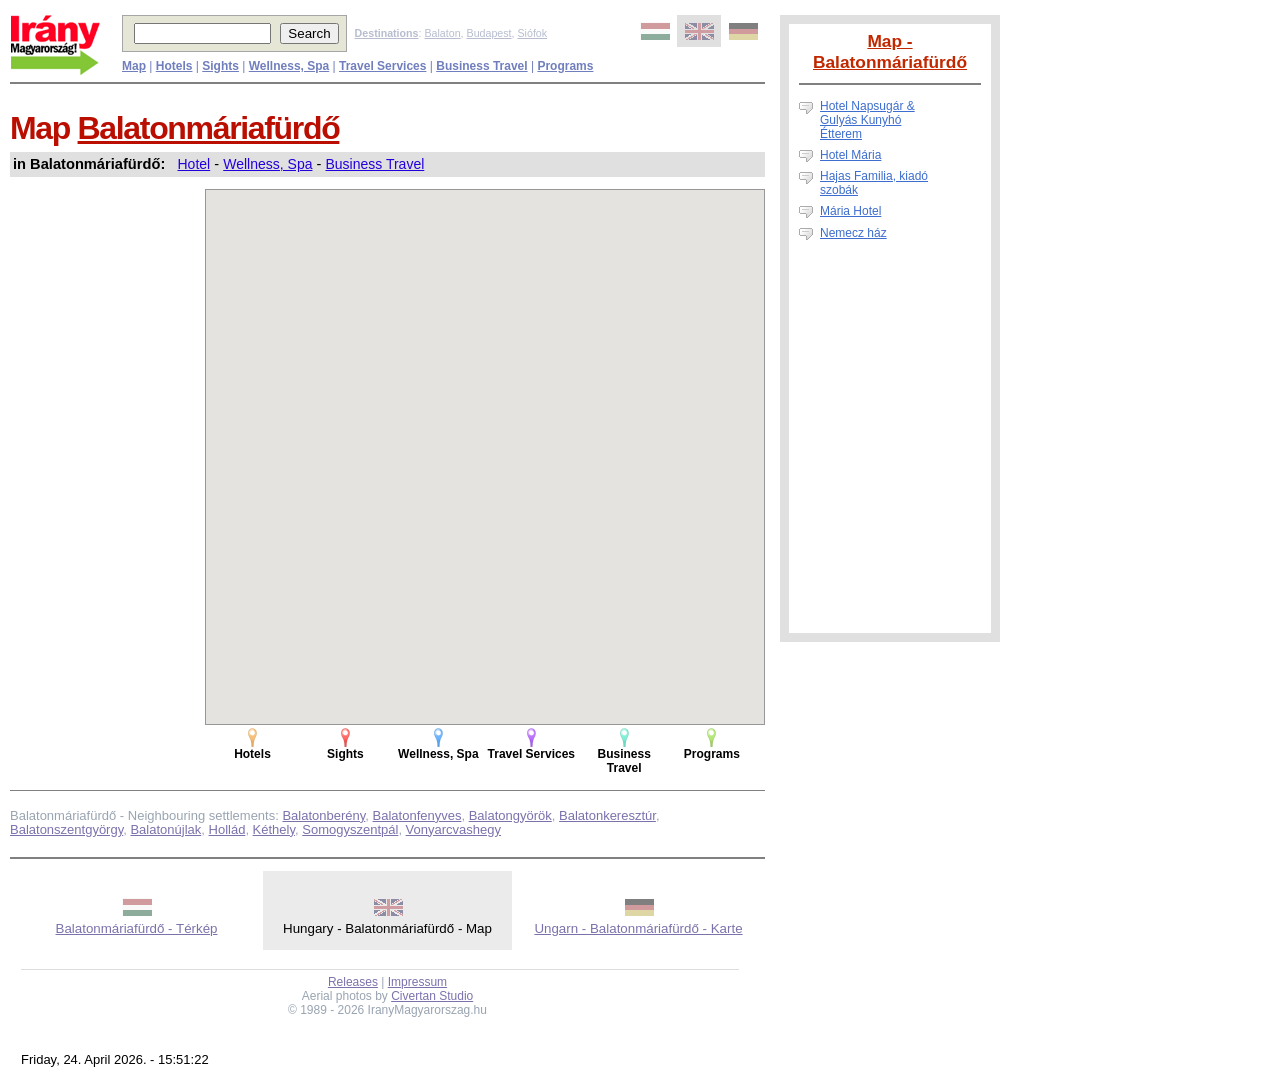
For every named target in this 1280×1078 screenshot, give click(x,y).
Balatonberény (323, 815)
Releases (353, 982)
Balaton (442, 33)
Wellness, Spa (267, 164)
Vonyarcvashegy (453, 829)
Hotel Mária (850, 155)
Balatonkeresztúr (607, 815)
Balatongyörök (510, 815)
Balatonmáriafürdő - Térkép (137, 928)
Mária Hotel (850, 211)
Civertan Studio (432, 996)
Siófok (532, 33)
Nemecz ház (853, 233)
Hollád (227, 829)
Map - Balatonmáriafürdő (890, 51)
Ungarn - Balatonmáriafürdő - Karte (638, 928)
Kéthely (274, 829)
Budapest (489, 33)
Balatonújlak (165, 829)
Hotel (194, 164)
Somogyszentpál (350, 829)
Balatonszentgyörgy (66, 829)
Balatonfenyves (417, 815)
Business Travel (374, 164)
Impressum (417, 982)
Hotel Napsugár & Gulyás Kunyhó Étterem (867, 120)
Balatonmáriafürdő (209, 128)
